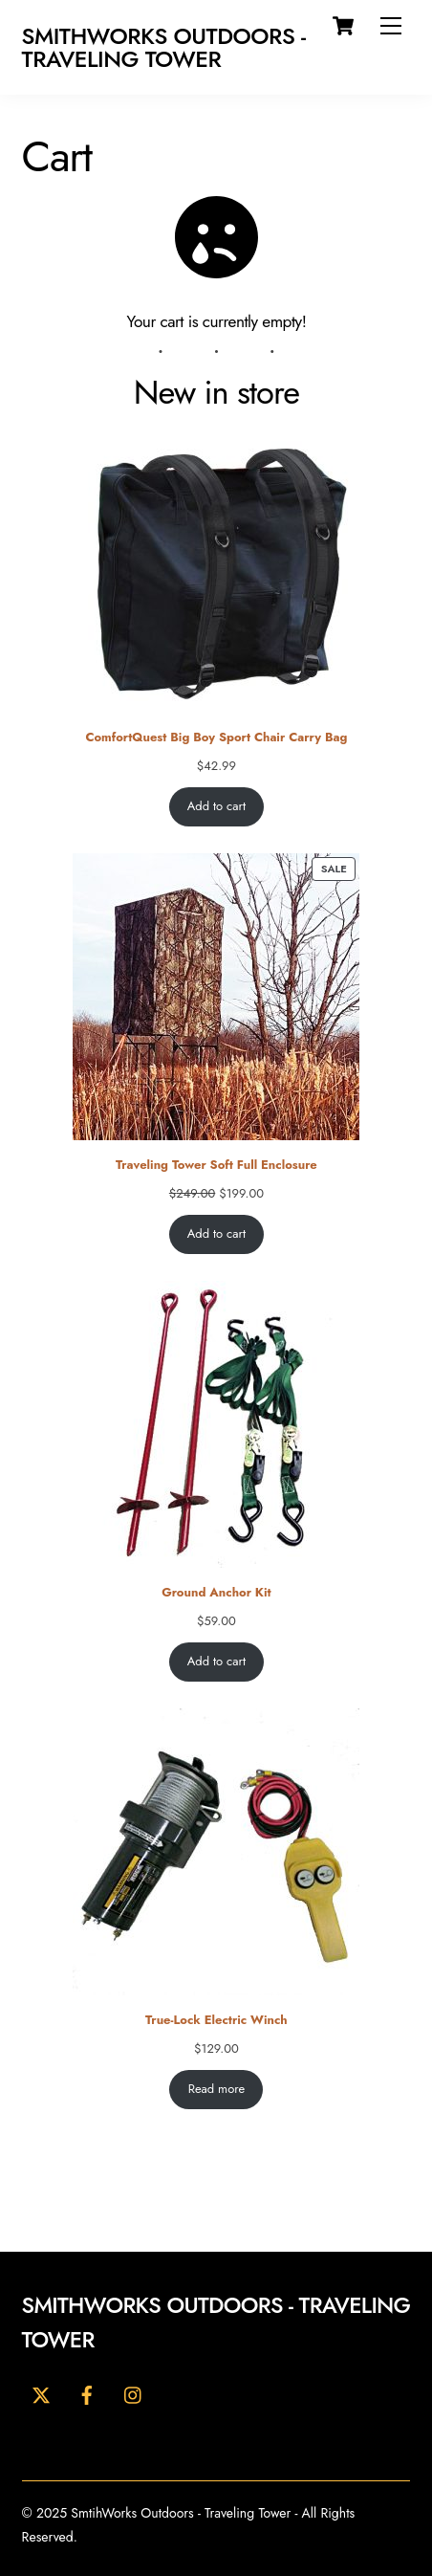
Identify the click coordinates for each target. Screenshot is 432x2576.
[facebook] (87, 2393)
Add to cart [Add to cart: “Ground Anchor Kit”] (215, 1662)
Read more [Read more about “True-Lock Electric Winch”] (216, 2090)
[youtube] (134, 2393)
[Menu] (391, 26)
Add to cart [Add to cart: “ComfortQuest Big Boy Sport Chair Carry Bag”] (215, 807)
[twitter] (41, 2393)
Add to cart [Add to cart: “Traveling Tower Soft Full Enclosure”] (215, 1234)
